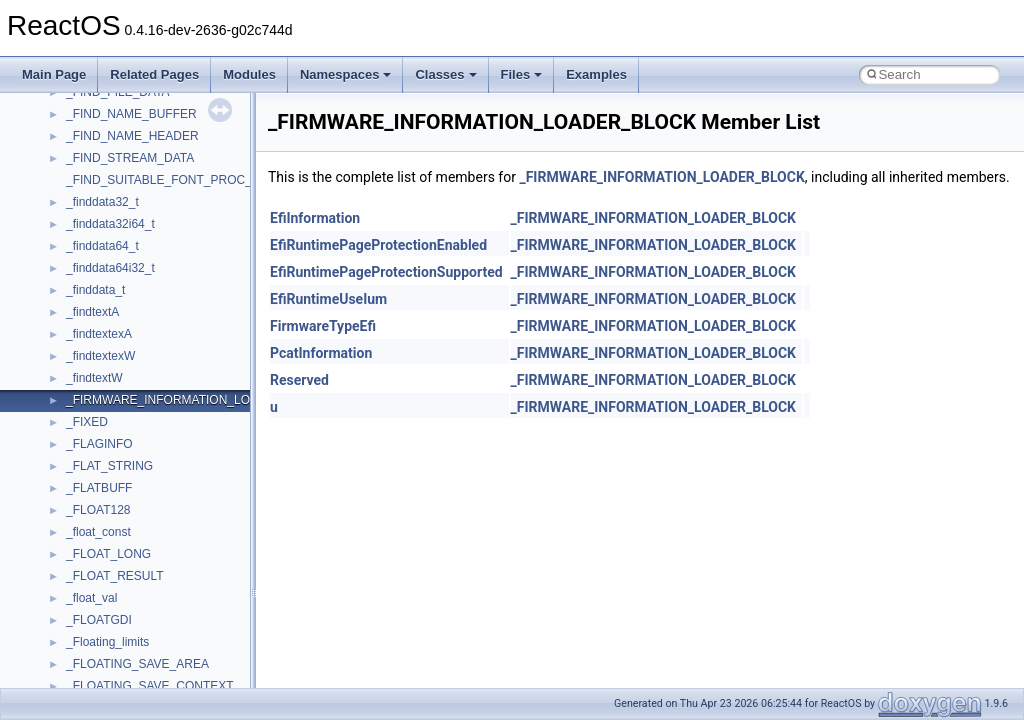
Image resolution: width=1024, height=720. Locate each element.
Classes (445, 74)
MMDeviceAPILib (112, 312)
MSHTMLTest (102, 356)
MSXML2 (90, 466)
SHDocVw (93, 686)
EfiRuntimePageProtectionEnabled (378, 245)
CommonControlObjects (130, 114)
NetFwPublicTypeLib (120, 532)
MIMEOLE (93, 290)
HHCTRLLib (98, 180)
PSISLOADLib (104, 576)
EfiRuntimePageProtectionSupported (386, 272)
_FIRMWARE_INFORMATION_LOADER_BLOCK (661, 177)
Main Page (54, 74)
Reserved (299, 380)
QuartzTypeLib (105, 620)
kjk (73, 268)
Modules (249, 74)
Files (522, 74)
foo (74, 158)
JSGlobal (90, 246)
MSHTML (91, 334)
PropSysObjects (109, 554)
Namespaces (346, 74)
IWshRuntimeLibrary (120, 224)
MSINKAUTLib (105, 378)
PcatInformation (321, 353)
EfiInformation (315, 218)
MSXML (87, 444)
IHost (80, 202)
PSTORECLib (103, 598)
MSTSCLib (95, 422)
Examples (596, 74)
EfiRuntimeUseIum (328, 299)
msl (75, 400)
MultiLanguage (105, 488)
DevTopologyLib (108, 136)
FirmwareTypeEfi (323, 326)
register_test (99, 642)
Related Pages (154, 74)
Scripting (89, 664)
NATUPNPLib (102, 510)
